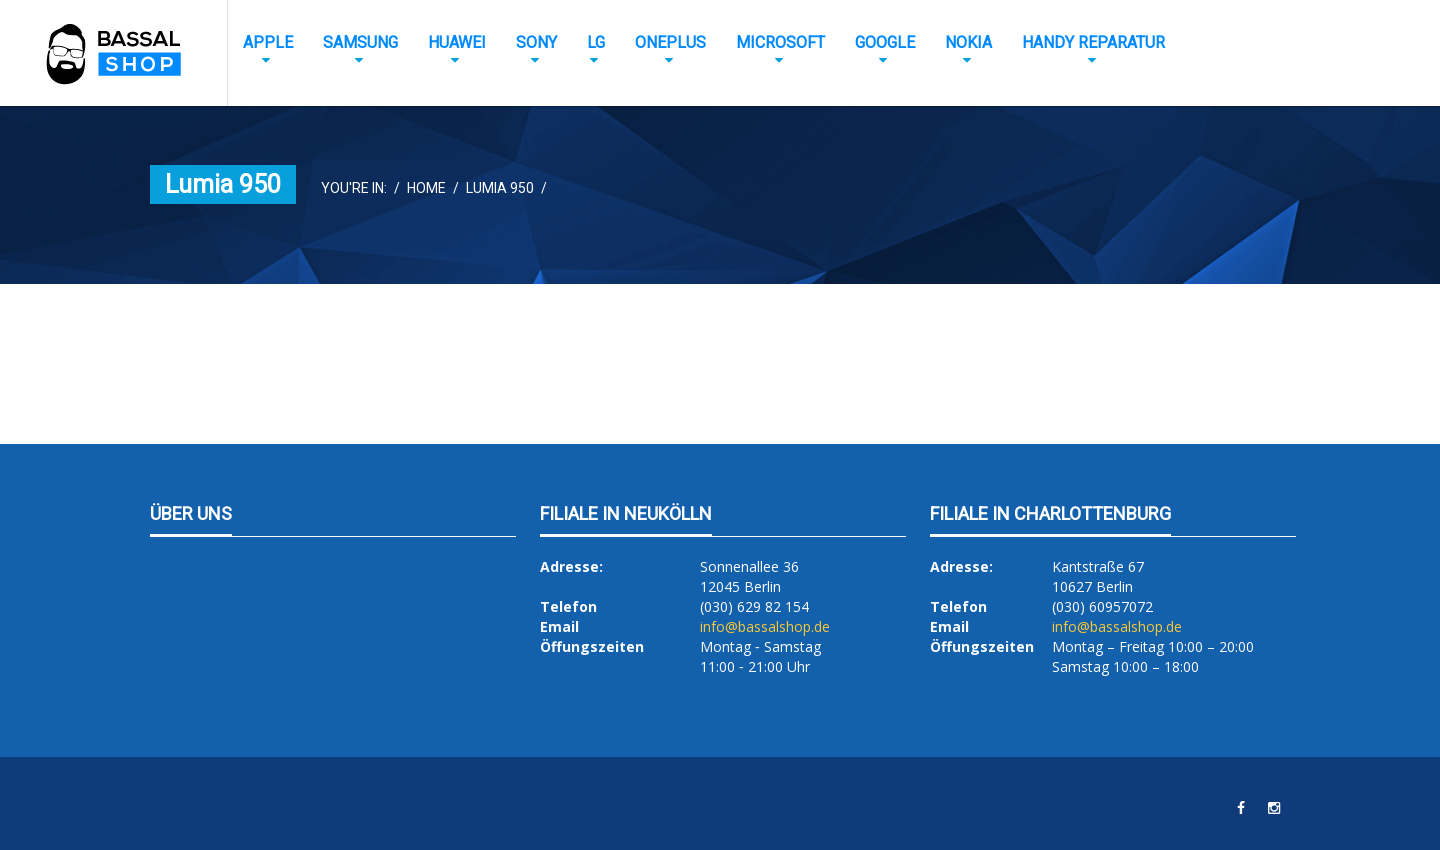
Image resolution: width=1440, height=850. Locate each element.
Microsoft (780, 42)
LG (596, 42)
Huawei (457, 42)
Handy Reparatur (1093, 42)
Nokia (968, 42)
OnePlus (670, 42)
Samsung (360, 42)
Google (885, 42)
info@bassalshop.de (765, 626)
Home (426, 188)
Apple (268, 42)
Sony (536, 42)
